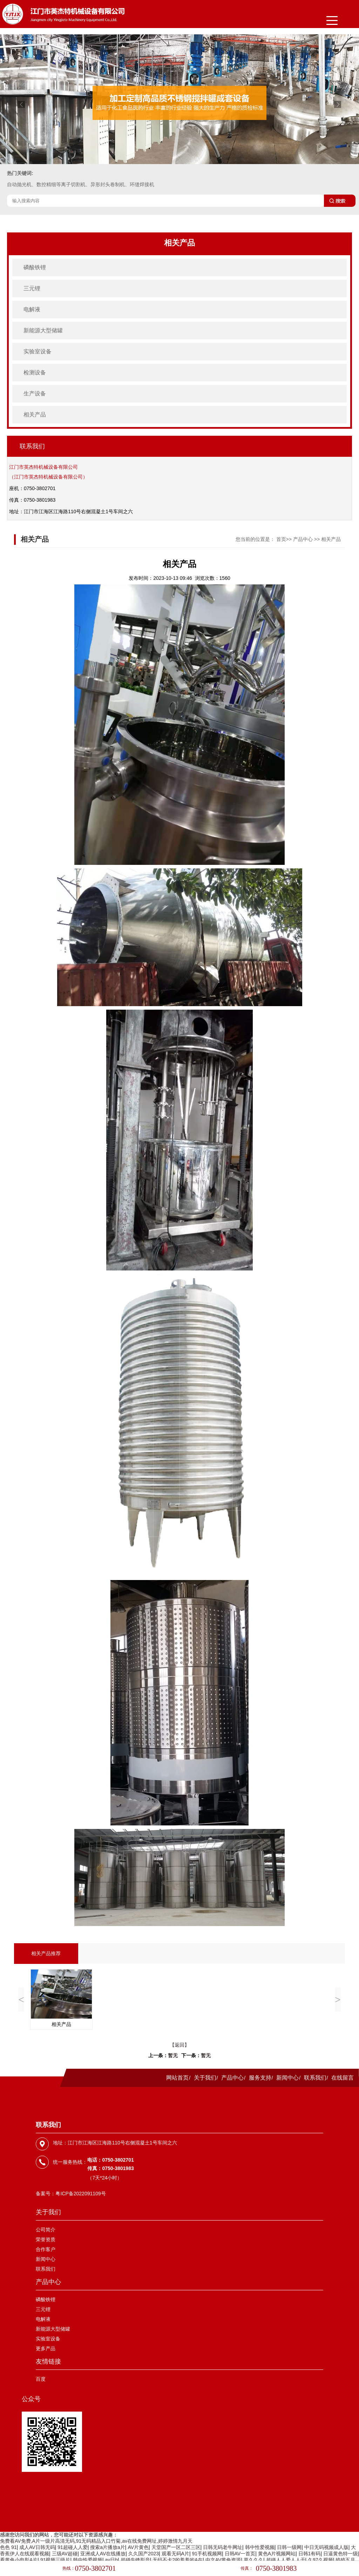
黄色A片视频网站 (277, 2553)
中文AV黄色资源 (223, 2560)
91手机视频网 (207, 2553)
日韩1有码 (309, 2553)
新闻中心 (287, 2078)
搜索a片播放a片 (107, 2547)
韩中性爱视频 (260, 2547)
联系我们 (315, 2078)
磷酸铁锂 (34, 267)
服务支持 (260, 2078)
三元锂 (31, 288)
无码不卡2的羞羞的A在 (178, 2560)
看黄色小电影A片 (19, 2560)
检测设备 (34, 372)
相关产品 (34, 415)
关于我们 (205, 2078)
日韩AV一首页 (240, 2553)
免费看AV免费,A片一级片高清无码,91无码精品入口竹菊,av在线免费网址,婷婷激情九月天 (96, 2541)
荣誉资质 (45, 2239)
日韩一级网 (289, 2547)
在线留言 (342, 2078)
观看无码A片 (175, 2553)
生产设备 (34, 393)
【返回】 (179, 2045)
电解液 (31, 309)
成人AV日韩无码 (37, 2547)
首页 (281, 539)
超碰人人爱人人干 (285, 2560)
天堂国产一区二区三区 (176, 2547)
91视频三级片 (55, 2560)
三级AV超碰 (65, 2553)
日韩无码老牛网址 (222, 2547)
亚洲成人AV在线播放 (103, 2553)
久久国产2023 (143, 2553)
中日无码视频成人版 (326, 2547)
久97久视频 (320, 2560)
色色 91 (8, 2547)
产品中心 (303, 539)
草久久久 (253, 2560)
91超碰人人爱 (72, 2547)
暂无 (173, 2055)
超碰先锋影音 (135, 2560)
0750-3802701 (95, 2568)
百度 (41, 2379)
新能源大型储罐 (43, 330)
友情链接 (48, 2361)
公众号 (31, 2398)
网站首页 (177, 2078)
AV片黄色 (138, 2547)
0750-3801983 (276, 2568)
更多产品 (45, 2348)
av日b (111, 2560)
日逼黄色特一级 (340, 2553)
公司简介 (45, 2229)
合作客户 (45, 2249)
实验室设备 (37, 351)
